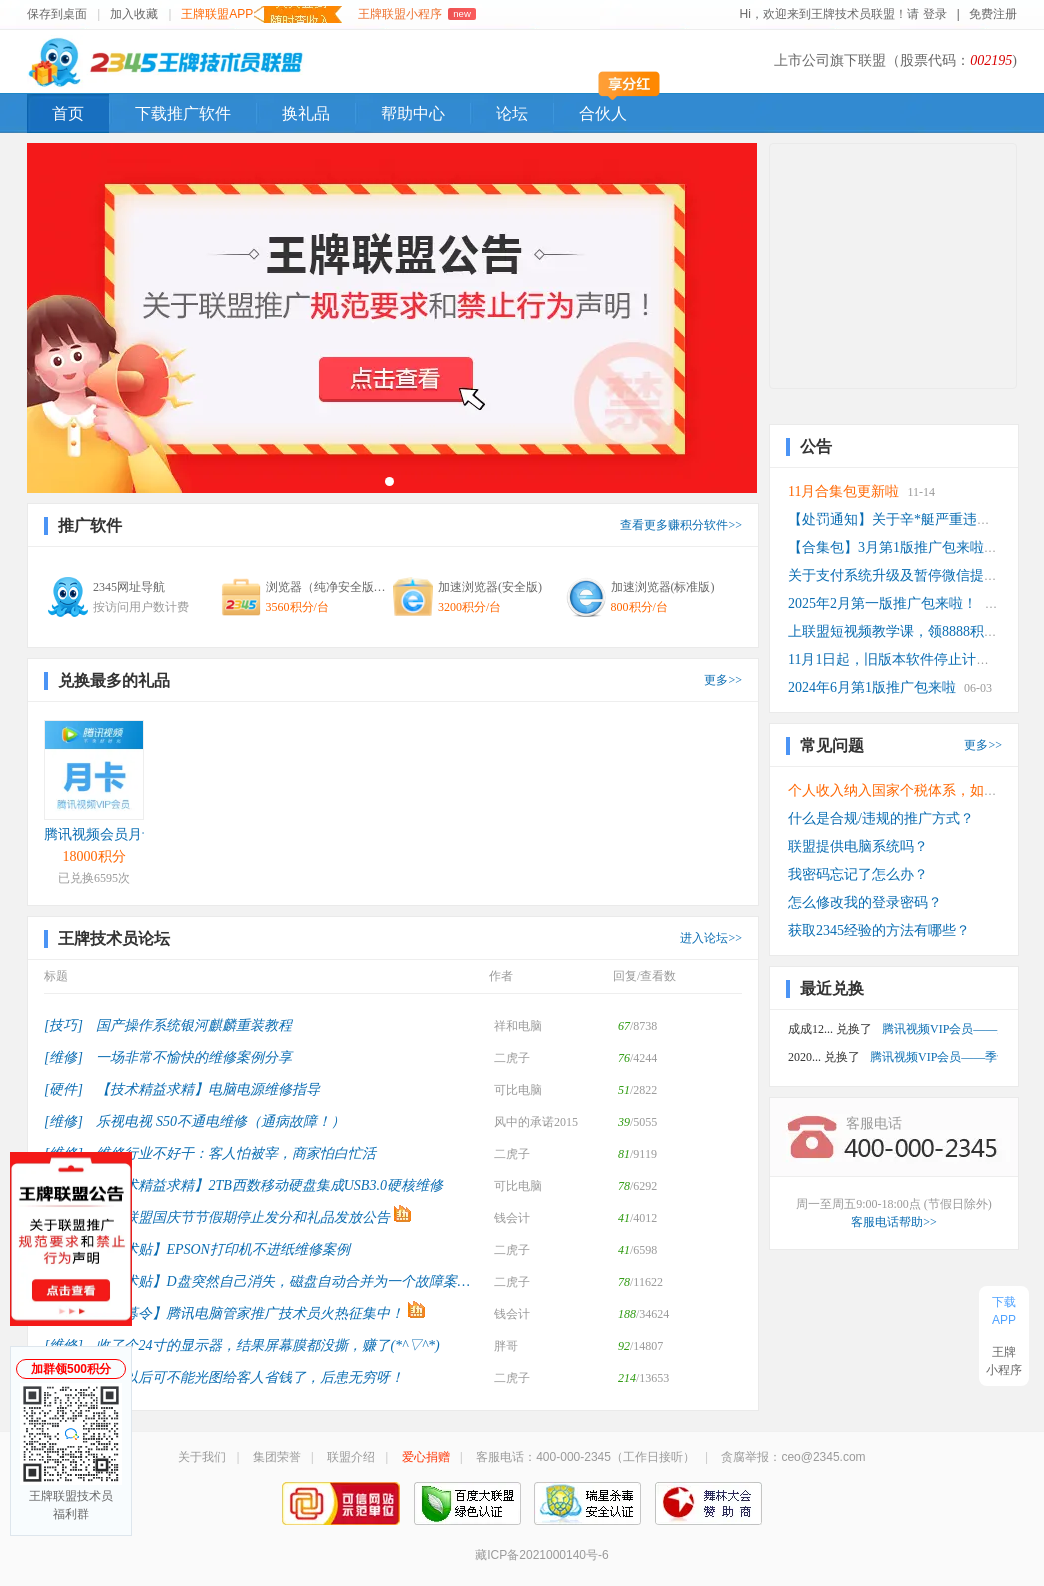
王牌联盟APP (261, 14)
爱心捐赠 (426, 1457)
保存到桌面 (57, 14)
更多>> (723, 680)
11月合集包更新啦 (843, 491)
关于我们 (202, 1457)
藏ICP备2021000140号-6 (541, 1555)
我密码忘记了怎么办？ (858, 874)
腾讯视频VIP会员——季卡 (934, 1057)
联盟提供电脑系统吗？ (858, 846)
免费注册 (993, 14)
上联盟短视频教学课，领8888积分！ (900, 631)
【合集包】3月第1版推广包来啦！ (893, 547)
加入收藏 (134, 14)
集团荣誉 (277, 1457)
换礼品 (306, 113)
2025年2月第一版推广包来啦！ (882, 603)
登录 (935, 14)
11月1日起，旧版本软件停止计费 (889, 659)
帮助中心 (413, 113)
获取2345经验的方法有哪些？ (879, 930)
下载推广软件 (183, 113)
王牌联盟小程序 (416, 14)
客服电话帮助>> (894, 1222)
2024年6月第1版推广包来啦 (872, 687)
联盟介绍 (351, 1457)
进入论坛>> (711, 938)
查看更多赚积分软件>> (681, 525)
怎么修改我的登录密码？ (865, 902)
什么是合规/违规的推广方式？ (881, 818)
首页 (68, 113)
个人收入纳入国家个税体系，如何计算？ (914, 790)
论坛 (512, 113)
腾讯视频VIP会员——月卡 (940, 1029)
